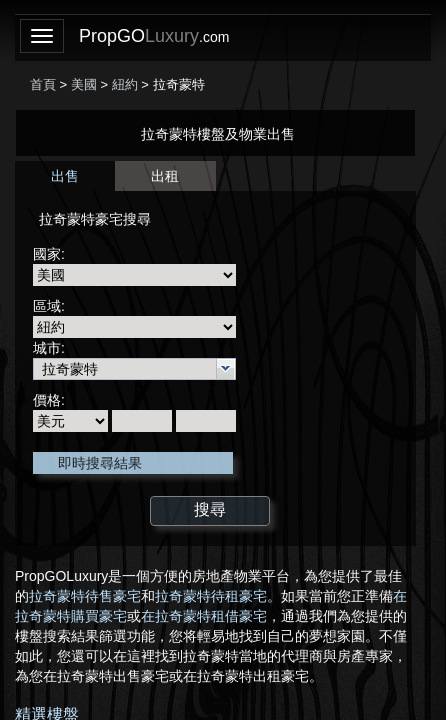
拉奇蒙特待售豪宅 (85, 596)
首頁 (43, 84)
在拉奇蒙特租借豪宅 (204, 616)
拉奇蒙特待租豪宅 (211, 596)
